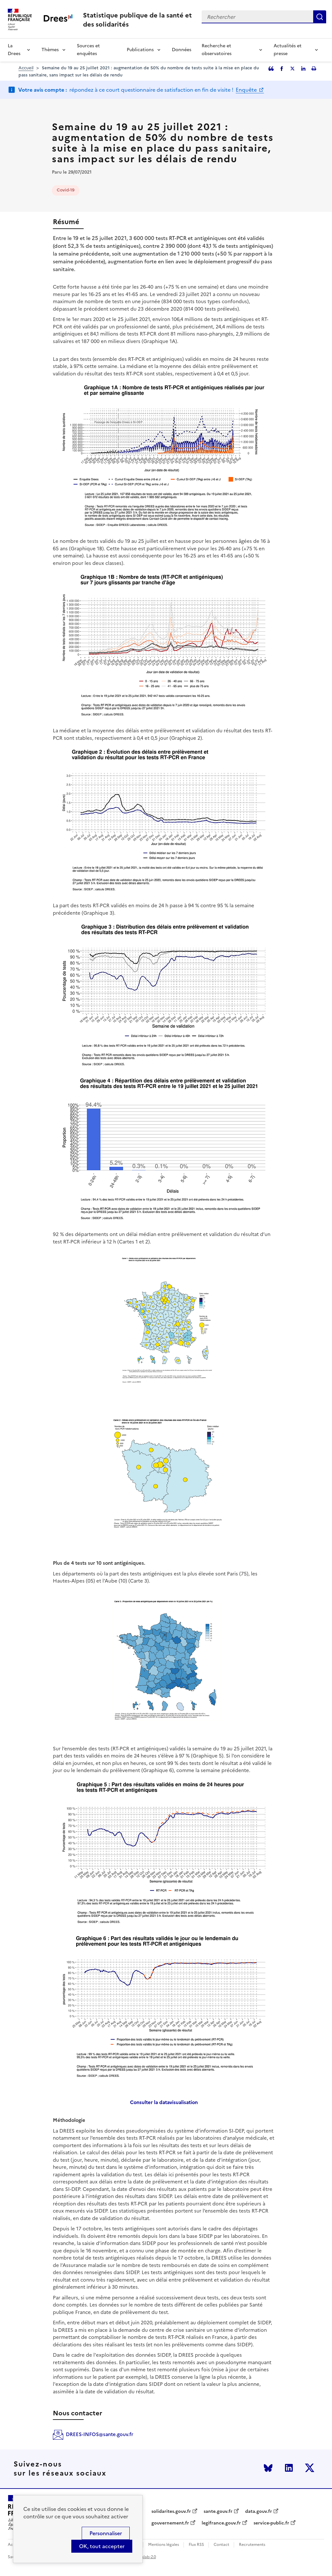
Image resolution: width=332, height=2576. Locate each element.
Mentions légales (163, 2544)
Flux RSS (196, 2544)
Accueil (25, 68)
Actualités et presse (288, 49)
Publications (140, 49)
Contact (221, 2544)
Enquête (247, 90)
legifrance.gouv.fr (221, 2523)
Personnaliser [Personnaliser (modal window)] (105, 2533)
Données (181, 49)
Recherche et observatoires (216, 49)
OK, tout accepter (101, 2546)
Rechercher (319, 16)
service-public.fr (271, 2523)
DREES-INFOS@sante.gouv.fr (99, 2434)
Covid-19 (66, 190)
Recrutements (252, 2544)
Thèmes (50, 49)
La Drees (14, 49)
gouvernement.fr (170, 2523)
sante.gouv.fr (218, 2511)
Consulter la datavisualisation (164, 2102)
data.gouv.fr (258, 2511)
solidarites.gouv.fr (171, 2511)
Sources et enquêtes (88, 49)
